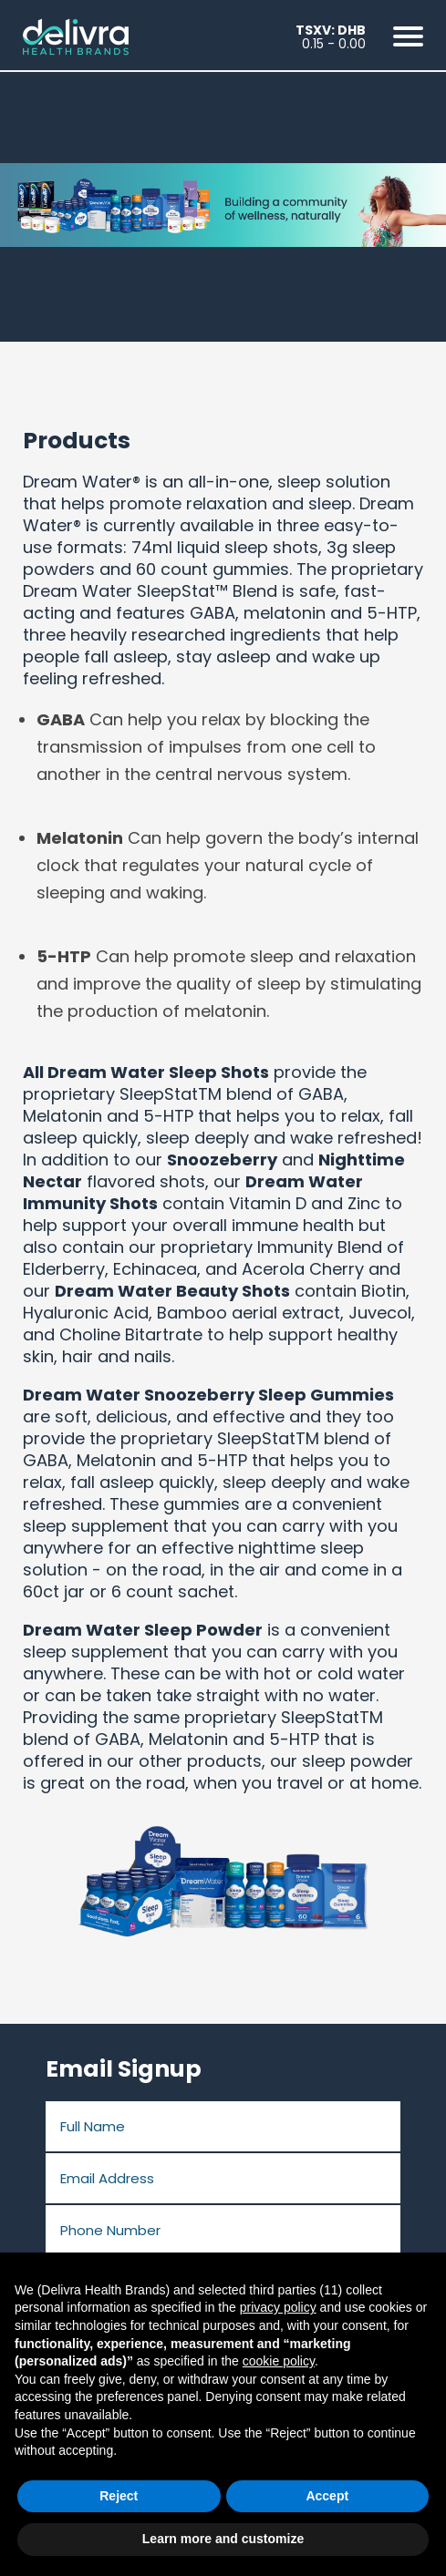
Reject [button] (118, 2496)
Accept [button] (327, 2496)
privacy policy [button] (278, 2307)
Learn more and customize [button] (223, 2538)
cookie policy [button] (279, 2361)
